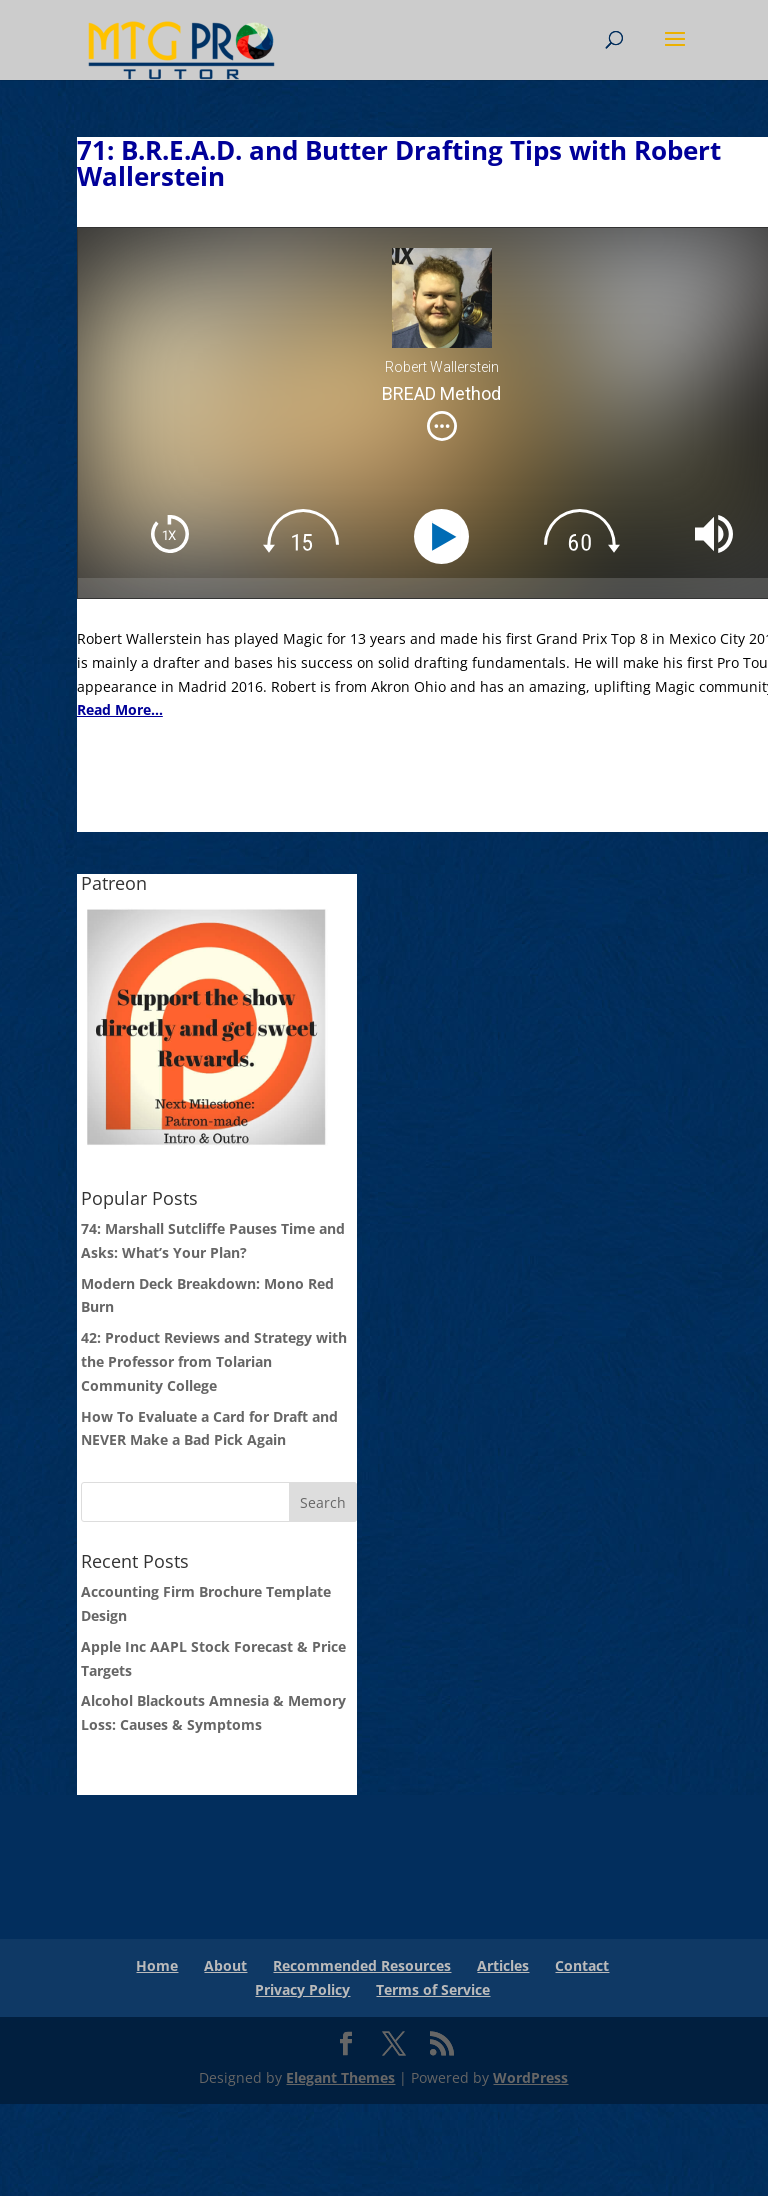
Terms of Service (433, 1989)
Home (157, 1965)
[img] (442, 426)
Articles (503, 1965)
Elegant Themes (340, 2077)
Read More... (120, 709)
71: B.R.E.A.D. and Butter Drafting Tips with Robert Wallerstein (399, 163)
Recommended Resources (362, 1965)
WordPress (530, 2077)
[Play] (446, 536)
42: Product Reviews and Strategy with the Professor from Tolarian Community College (214, 1361)
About (225, 1965)
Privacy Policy (302, 1989)
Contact (582, 1965)
